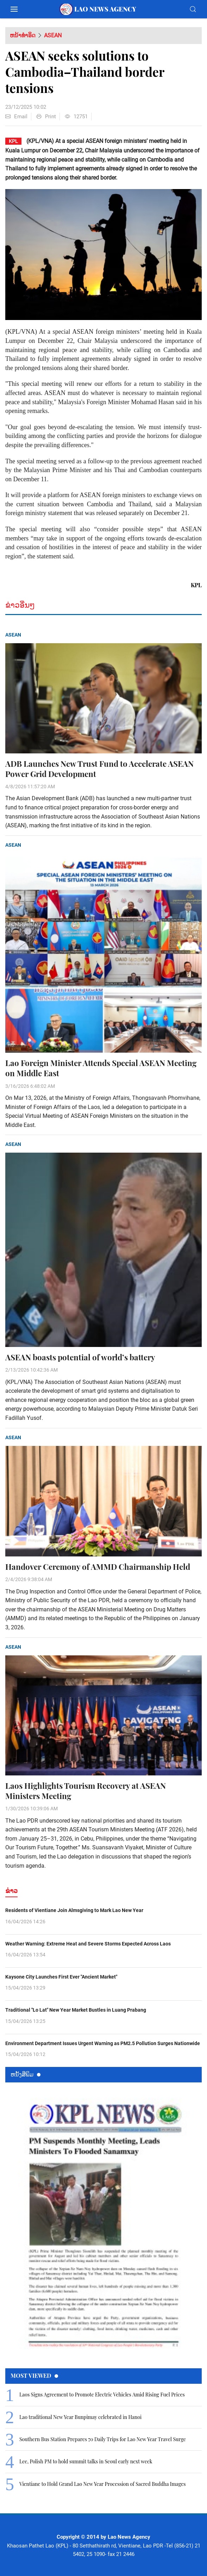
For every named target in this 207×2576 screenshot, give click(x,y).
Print (46, 116)
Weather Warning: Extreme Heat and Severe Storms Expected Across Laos (88, 1944)
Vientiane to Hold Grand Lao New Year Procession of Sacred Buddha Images (102, 2484)
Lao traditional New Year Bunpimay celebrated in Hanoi (80, 2417)
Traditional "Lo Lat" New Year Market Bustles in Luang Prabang (75, 2010)
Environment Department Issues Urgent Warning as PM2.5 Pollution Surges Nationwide (102, 2043)
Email (16, 116)
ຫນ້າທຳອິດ (23, 35)
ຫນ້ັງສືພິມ (25, 2074)
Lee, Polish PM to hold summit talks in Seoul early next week (85, 2461)
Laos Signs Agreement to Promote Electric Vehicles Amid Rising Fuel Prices (102, 2394)
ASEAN (53, 35)
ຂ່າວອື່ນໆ (20, 605)
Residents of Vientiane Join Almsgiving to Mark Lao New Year (74, 1910)
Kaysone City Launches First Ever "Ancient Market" (61, 1977)
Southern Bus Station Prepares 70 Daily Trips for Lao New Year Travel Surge (102, 2439)
